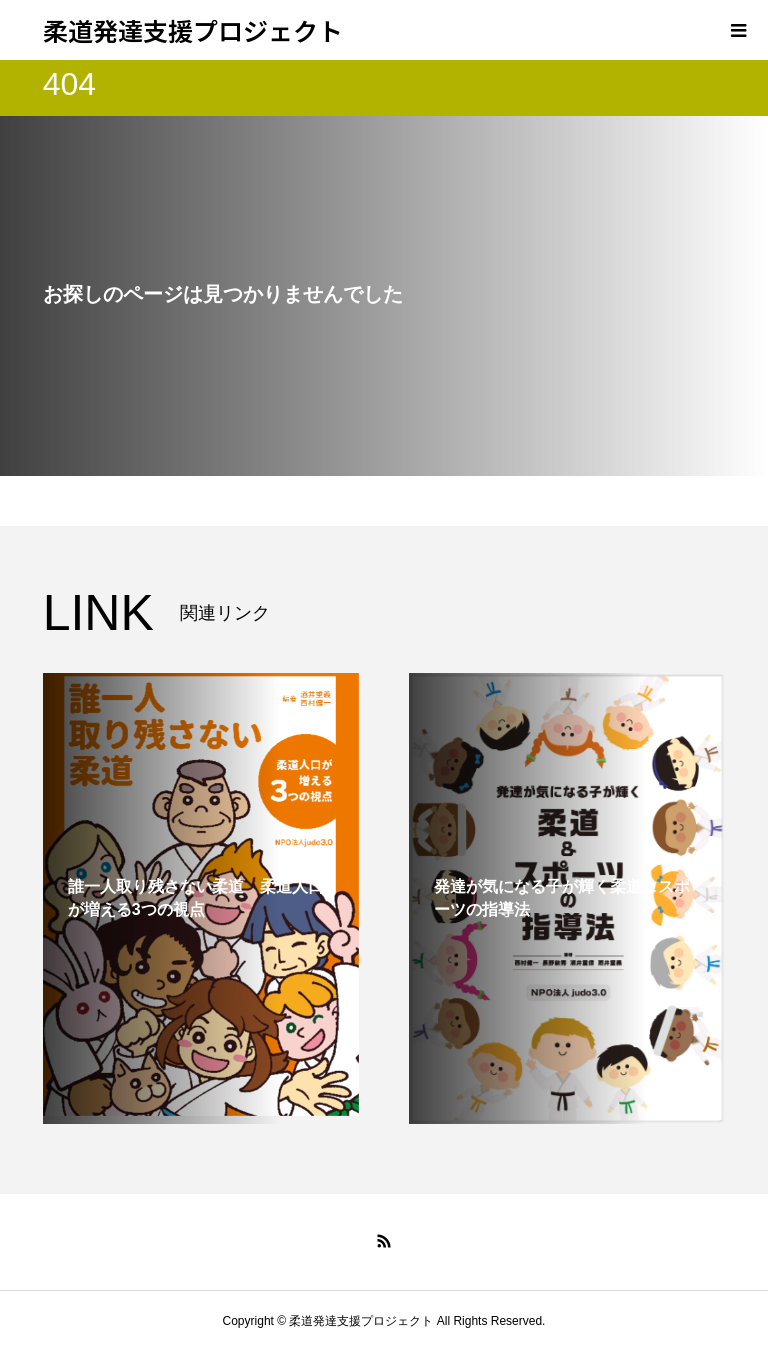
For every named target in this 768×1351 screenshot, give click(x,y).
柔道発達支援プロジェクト (193, 30)
